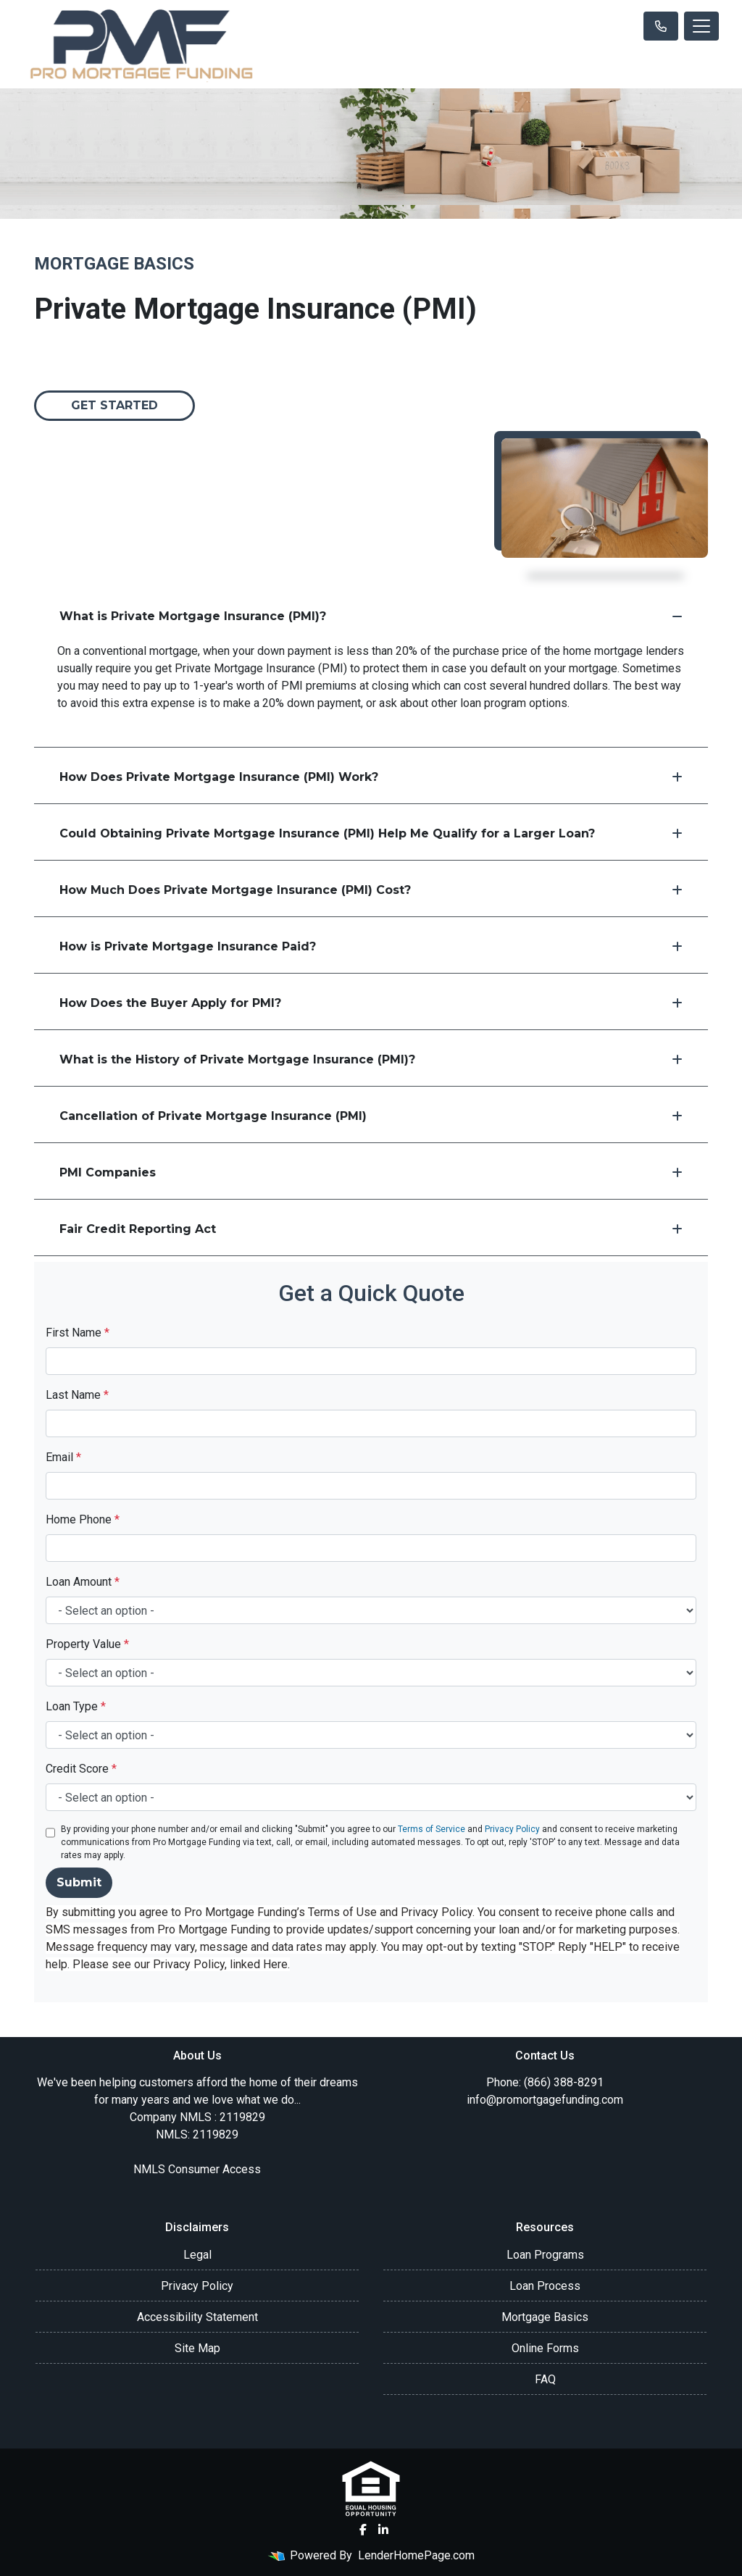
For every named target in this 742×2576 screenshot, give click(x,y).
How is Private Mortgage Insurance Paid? (371, 946)
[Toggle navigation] (701, 26)
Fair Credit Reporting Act (371, 1229)
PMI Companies (371, 1172)
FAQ (545, 2379)
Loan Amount (83, 1582)
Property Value (87, 1644)
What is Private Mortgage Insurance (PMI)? (371, 616)
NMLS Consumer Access (197, 2169)
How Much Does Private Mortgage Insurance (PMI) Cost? (371, 890)
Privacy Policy (512, 1829)
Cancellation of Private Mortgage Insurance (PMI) (371, 1116)
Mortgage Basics (544, 2317)
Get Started (114, 405)
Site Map (197, 2348)
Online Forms (545, 2348)
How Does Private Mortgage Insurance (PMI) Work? (371, 777)
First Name (77, 1332)
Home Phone (83, 1519)
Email (63, 1457)
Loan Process (544, 2286)
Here (275, 1964)
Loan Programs (545, 2255)
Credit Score (81, 1769)
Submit (79, 1882)
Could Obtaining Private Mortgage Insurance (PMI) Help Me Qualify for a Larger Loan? (371, 833)
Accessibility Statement (197, 2317)
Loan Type (76, 1706)
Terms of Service (431, 1829)
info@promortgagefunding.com (545, 2100)
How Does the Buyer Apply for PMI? (371, 1003)
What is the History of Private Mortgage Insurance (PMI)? (371, 1059)
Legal (197, 2255)
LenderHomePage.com (416, 2555)
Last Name (77, 1395)
